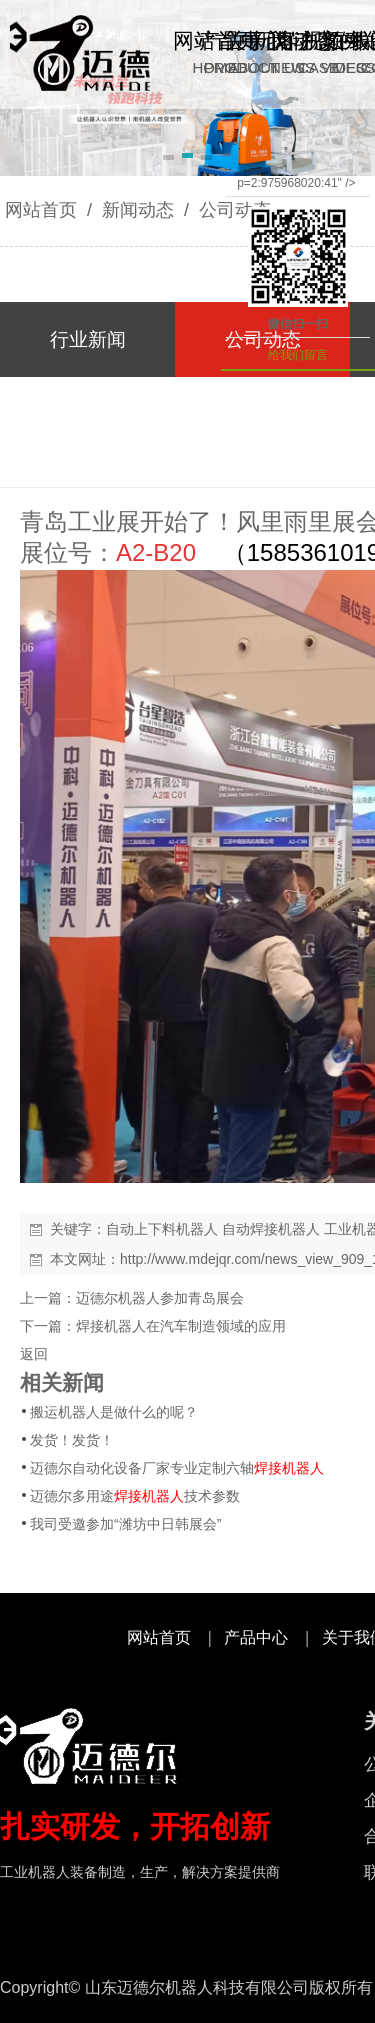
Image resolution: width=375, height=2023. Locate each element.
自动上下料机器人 (162, 1229)
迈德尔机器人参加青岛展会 (160, 1298)
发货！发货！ (72, 1440)
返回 (34, 1354)
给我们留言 (298, 355)
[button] (168, 159)
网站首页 (41, 210)
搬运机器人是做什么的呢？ (114, 1412)
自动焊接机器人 (271, 1229)
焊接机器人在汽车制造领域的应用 (181, 1326)
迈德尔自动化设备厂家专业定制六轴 (177, 1468)
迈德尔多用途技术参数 (135, 1496)
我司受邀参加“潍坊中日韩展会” (125, 1524)
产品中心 (256, 1637)
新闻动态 (138, 210)
